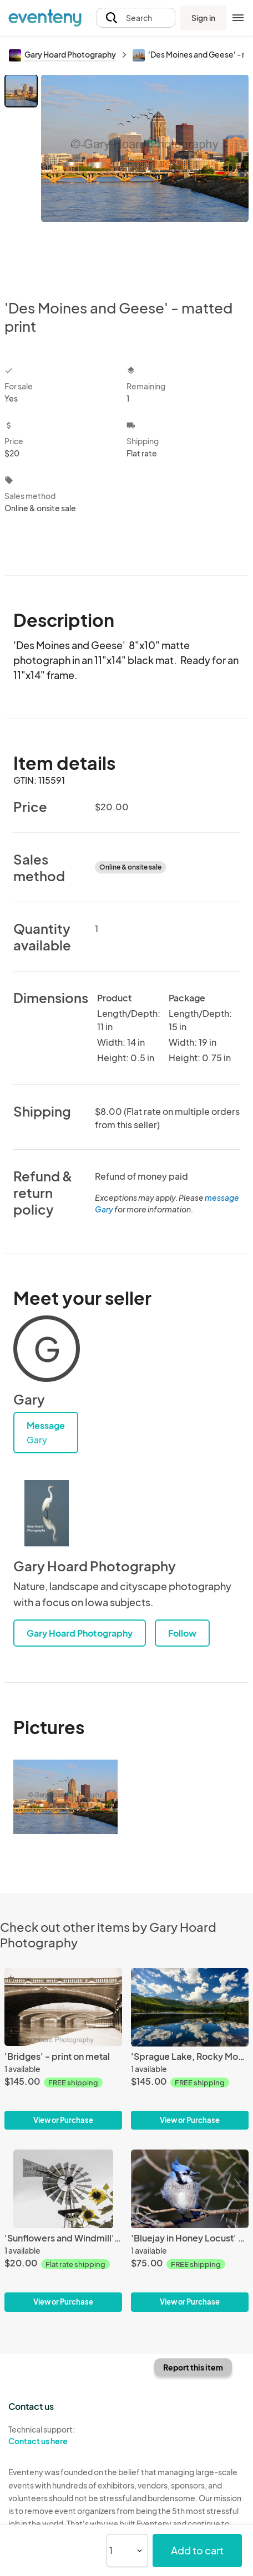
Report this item (193, 2367)
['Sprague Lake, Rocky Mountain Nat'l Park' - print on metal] (190, 2049)
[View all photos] (145, 177)
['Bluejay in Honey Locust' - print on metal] (190, 2230)
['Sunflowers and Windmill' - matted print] (63, 2230)
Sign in (203, 18)
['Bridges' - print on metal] (63, 2049)
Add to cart (197, 2550)
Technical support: (63, 2435)
